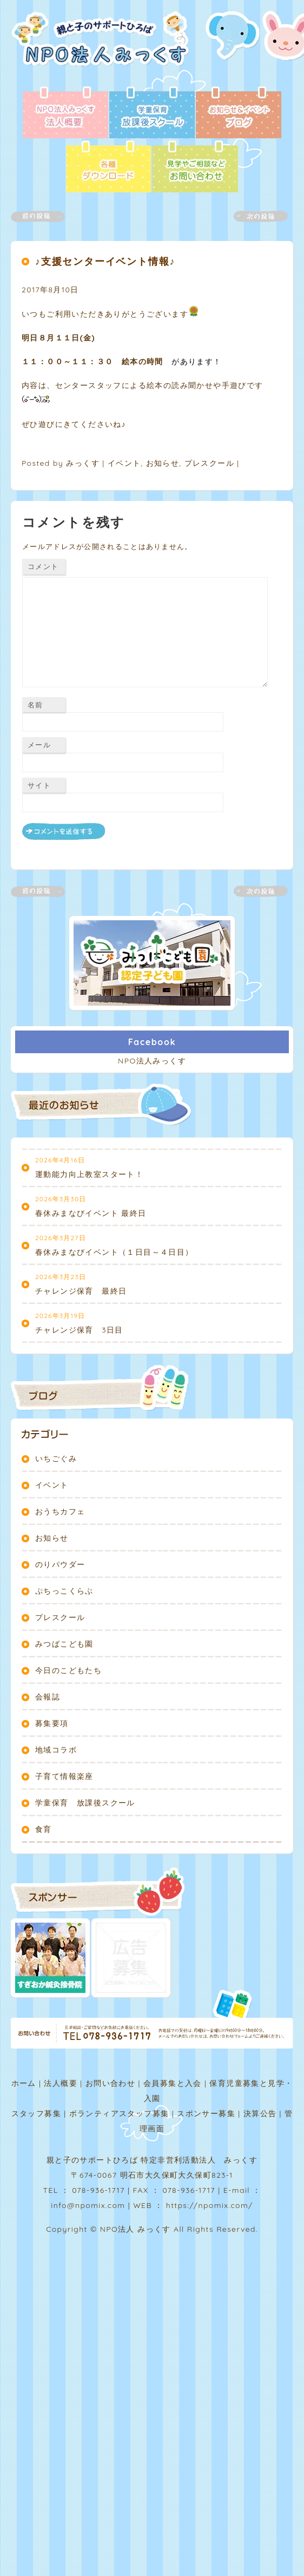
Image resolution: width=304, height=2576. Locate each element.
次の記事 (254, 216)
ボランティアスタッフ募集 (119, 2113)
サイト (39, 785)
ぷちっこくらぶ (64, 1591)
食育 (43, 1829)
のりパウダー (60, 1564)
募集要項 (52, 1723)
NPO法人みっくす (152, 1061)
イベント (124, 463)
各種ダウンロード (108, 167)
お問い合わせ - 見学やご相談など (195, 167)
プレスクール (209, 463)
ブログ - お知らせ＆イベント (238, 113)
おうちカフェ (60, 1511)
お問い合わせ (110, 2083)
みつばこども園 (64, 1644)
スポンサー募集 (206, 2113)
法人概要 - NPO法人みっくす (65, 113)
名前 (35, 704)
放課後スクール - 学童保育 (152, 113)
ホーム (23, 2083)
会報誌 (47, 1697)
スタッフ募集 (36, 2113)
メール (39, 744)
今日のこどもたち (68, 1670)
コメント (43, 566)
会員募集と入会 (172, 2083)
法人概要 (60, 2083)
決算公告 (260, 2113)
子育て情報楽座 (64, 1776)
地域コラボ (56, 1750)
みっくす (83, 463)
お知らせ (163, 463)
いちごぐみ (56, 1458)
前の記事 (44, 216)
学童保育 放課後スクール (85, 1803)
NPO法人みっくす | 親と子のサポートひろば (104, 48)
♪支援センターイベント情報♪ (105, 261)
